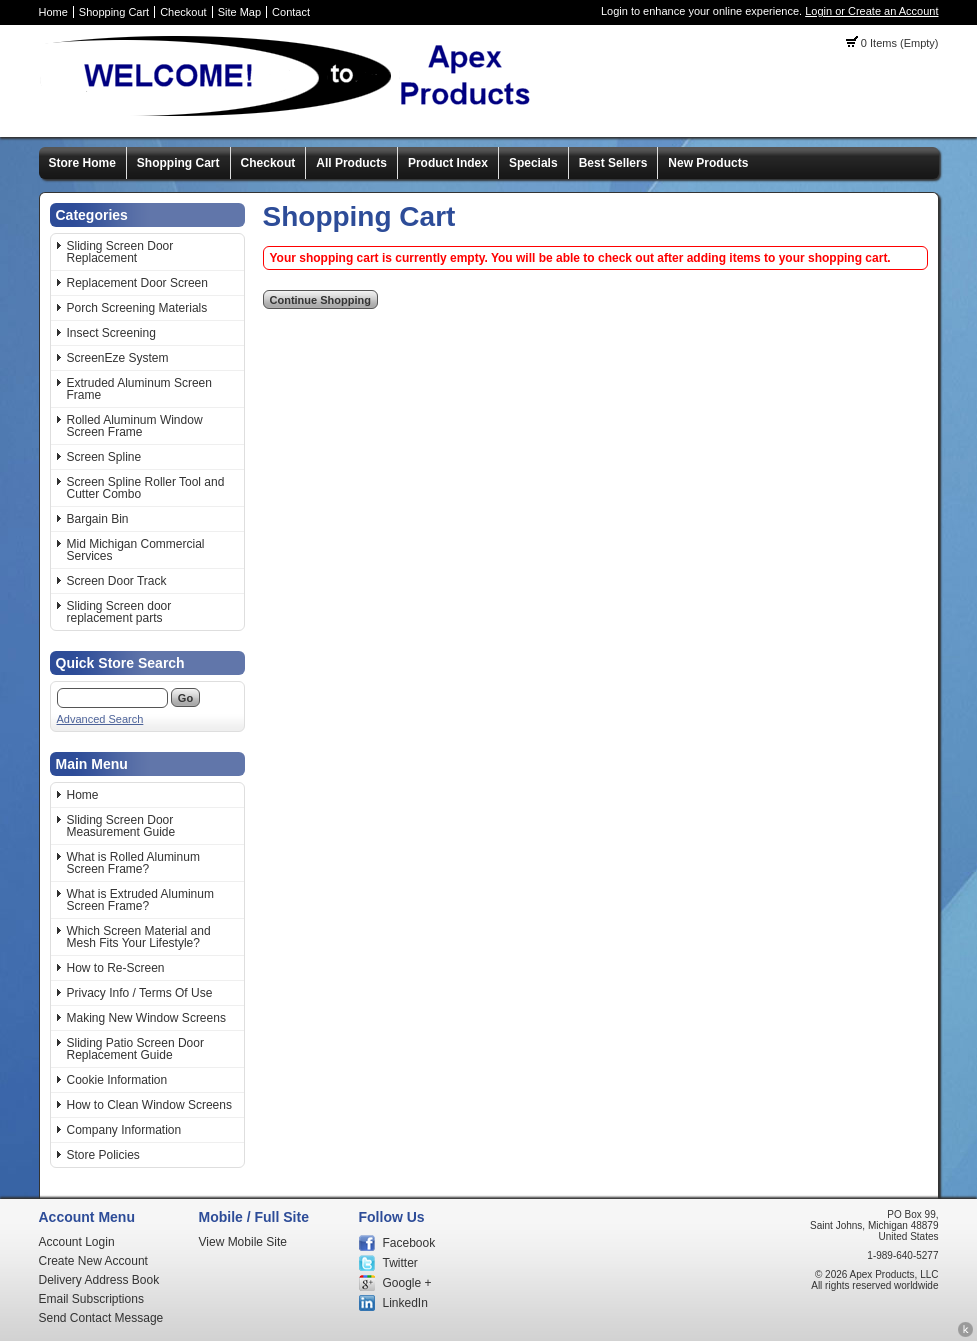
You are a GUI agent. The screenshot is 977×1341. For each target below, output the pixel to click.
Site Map (239, 12)
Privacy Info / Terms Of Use (140, 993)
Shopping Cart (114, 12)
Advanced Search (100, 719)
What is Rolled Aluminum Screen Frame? (133, 863)
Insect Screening (111, 333)
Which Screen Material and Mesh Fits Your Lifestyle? (139, 937)
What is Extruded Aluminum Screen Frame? (140, 900)
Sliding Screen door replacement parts (119, 612)
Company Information (124, 1130)
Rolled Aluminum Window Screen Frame (135, 426)
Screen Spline (104, 457)
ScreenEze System (118, 358)
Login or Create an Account (871, 11)
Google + (407, 1283)
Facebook (409, 1243)
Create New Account (93, 1261)
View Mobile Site (243, 1242)
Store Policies (103, 1155)
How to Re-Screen (116, 968)
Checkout (183, 12)
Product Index (448, 163)
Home (53, 12)
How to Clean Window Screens (149, 1105)
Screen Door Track (117, 581)
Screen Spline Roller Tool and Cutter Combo (146, 488)
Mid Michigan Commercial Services (136, 550)
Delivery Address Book (99, 1280)
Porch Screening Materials (137, 308)
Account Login (77, 1242)
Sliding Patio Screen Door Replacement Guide (135, 1049)
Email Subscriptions (91, 1299)
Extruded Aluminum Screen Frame (139, 389)
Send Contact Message (101, 1318)
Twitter (400, 1263)
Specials (533, 163)
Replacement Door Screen (137, 283)
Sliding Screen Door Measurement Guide (121, 826)
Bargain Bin (98, 519)
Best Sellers (613, 163)
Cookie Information (117, 1080)
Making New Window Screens (146, 1018)
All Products (351, 163)
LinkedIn (405, 1303)
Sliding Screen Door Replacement (120, 252)
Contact (291, 12)
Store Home (82, 163)
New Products (708, 163)
